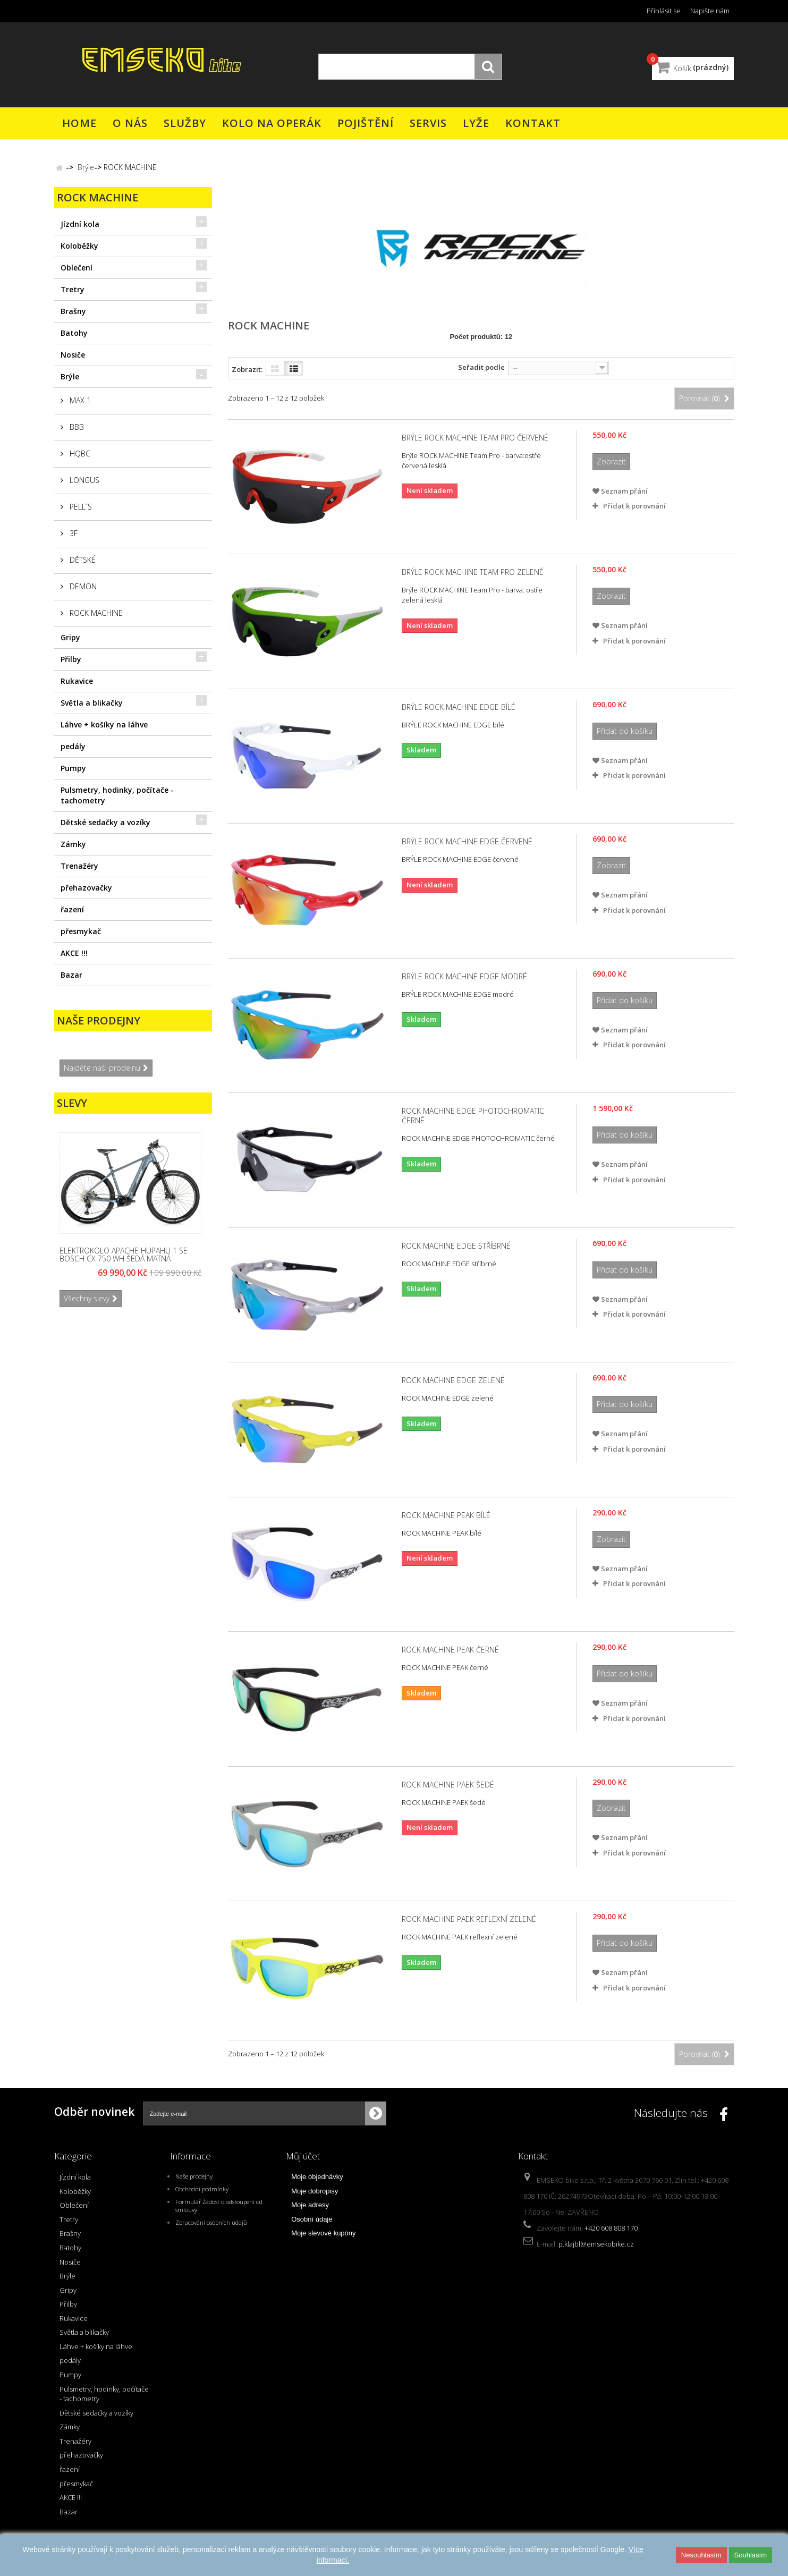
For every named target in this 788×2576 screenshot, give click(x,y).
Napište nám (710, 10)
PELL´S (79, 507)
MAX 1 (79, 400)
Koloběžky (79, 246)
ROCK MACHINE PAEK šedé (448, 1785)
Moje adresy (310, 2205)
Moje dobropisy (314, 2191)
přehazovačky (86, 888)
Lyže (476, 123)
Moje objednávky (317, 2177)
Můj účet (303, 2156)
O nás (130, 123)
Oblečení (76, 267)
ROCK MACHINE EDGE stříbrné (456, 1246)
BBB (75, 427)
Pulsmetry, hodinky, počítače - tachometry (117, 795)
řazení (72, 909)
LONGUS (83, 480)
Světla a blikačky (92, 703)
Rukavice (77, 681)
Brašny (73, 311)
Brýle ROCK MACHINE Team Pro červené (475, 438)
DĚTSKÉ (81, 560)
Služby (185, 123)
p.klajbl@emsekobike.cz (596, 2244)
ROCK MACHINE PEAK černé (450, 1650)
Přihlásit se (664, 10)
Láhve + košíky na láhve (104, 724)
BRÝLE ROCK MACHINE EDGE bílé (458, 707)
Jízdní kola (80, 224)
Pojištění (365, 123)
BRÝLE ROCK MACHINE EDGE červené (467, 841)
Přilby (71, 659)
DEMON (82, 586)
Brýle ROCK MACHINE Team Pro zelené (473, 572)
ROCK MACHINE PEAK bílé (446, 1515)
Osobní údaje (311, 2219)
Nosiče (73, 355)
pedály (73, 746)
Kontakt (533, 123)
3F (72, 533)
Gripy (70, 637)
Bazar (71, 975)
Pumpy (73, 768)
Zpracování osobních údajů (211, 2222)
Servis (428, 123)
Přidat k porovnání (634, 506)
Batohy (74, 333)
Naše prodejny (98, 1020)
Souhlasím (750, 2555)
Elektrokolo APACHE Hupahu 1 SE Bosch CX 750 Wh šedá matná (124, 1254)
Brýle (70, 376)
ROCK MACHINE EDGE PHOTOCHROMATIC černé (473, 1115)
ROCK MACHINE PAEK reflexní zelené (469, 1919)
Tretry (72, 289)
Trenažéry (79, 866)
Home (79, 123)
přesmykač (81, 931)
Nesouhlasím (701, 2555)
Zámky (73, 844)
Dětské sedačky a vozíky (105, 822)
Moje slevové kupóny (323, 2233)
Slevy (72, 1103)
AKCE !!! (74, 953)
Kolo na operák (271, 123)
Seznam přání (620, 491)
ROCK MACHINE (95, 613)
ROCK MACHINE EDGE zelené (453, 1380)
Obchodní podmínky (201, 2189)
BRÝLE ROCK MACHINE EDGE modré (464, 976)
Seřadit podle (481, 367)
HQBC (78, 453)
